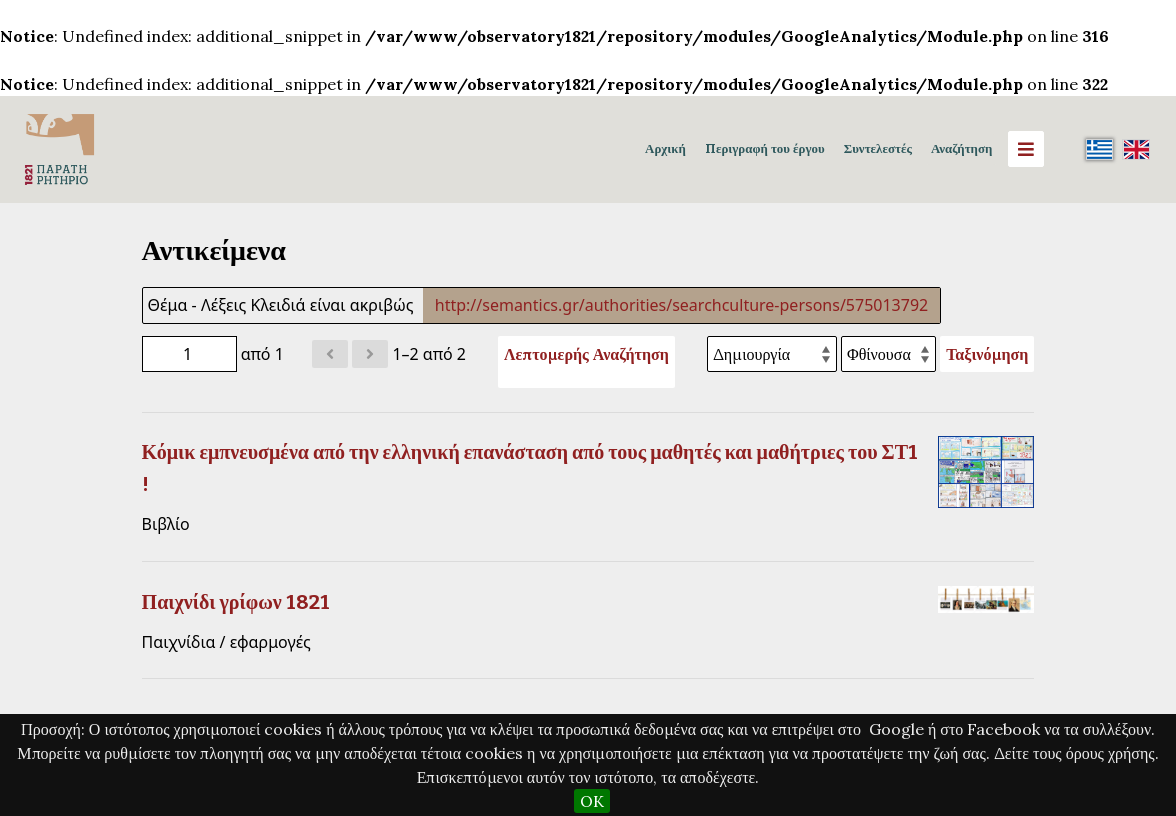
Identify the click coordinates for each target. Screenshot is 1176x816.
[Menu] (1026, 149)
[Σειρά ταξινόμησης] (888, 354)
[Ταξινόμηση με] (772, 354)
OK (592, 801)
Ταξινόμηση (987, 354)
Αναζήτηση (961, 148)
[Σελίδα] (189, 354)
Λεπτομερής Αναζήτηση (586, 354)
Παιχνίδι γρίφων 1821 (236, 602)
